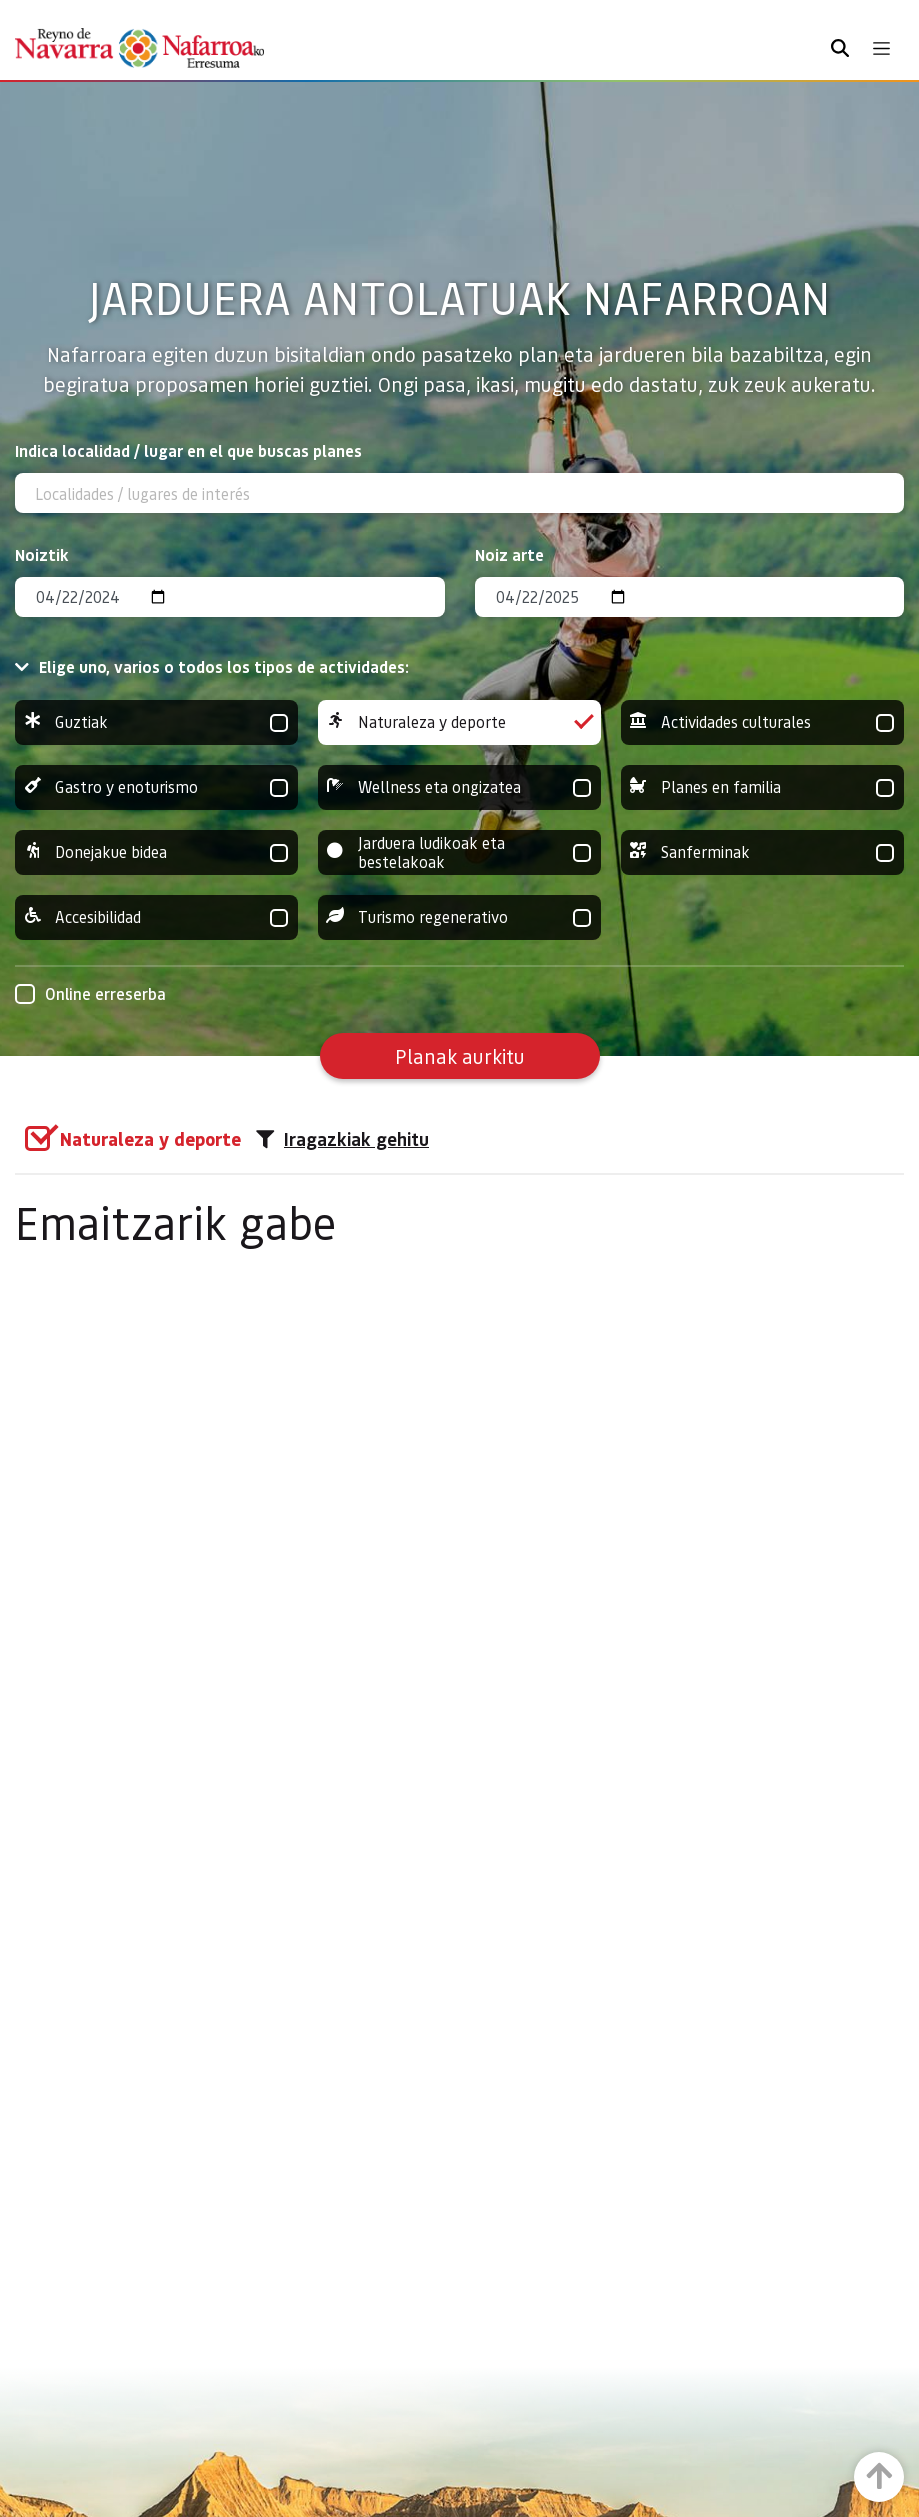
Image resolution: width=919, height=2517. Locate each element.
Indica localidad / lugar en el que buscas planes (188, 450)
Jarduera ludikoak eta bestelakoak (459, 852)
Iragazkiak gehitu (342, 1139)
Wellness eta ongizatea (459, 787)
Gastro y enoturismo (156, 787)
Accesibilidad (156, 917)
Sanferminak (762, 852)
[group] (156, 722)
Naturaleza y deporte (459, 722)
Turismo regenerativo (459, 917)
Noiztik (42, 554)
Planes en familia (762, 787)
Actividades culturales (762, 722)
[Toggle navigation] (881, 48)
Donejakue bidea (156, 852)
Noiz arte (509, 554)
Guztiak (156, 722)
